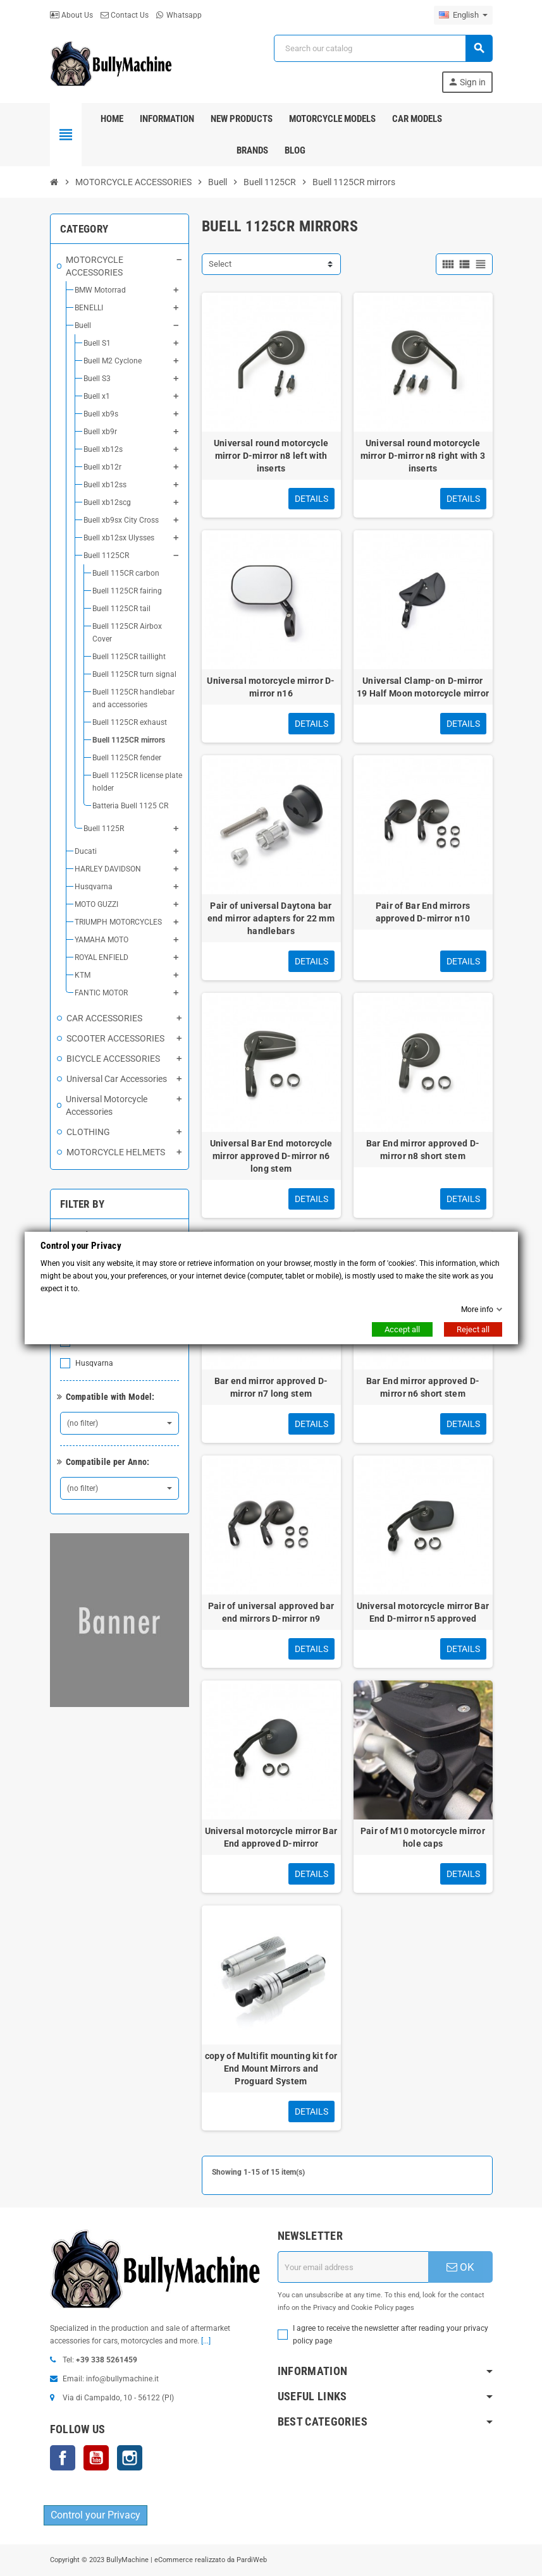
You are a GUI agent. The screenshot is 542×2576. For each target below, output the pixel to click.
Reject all (473, 1329)
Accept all (402, 1329)
